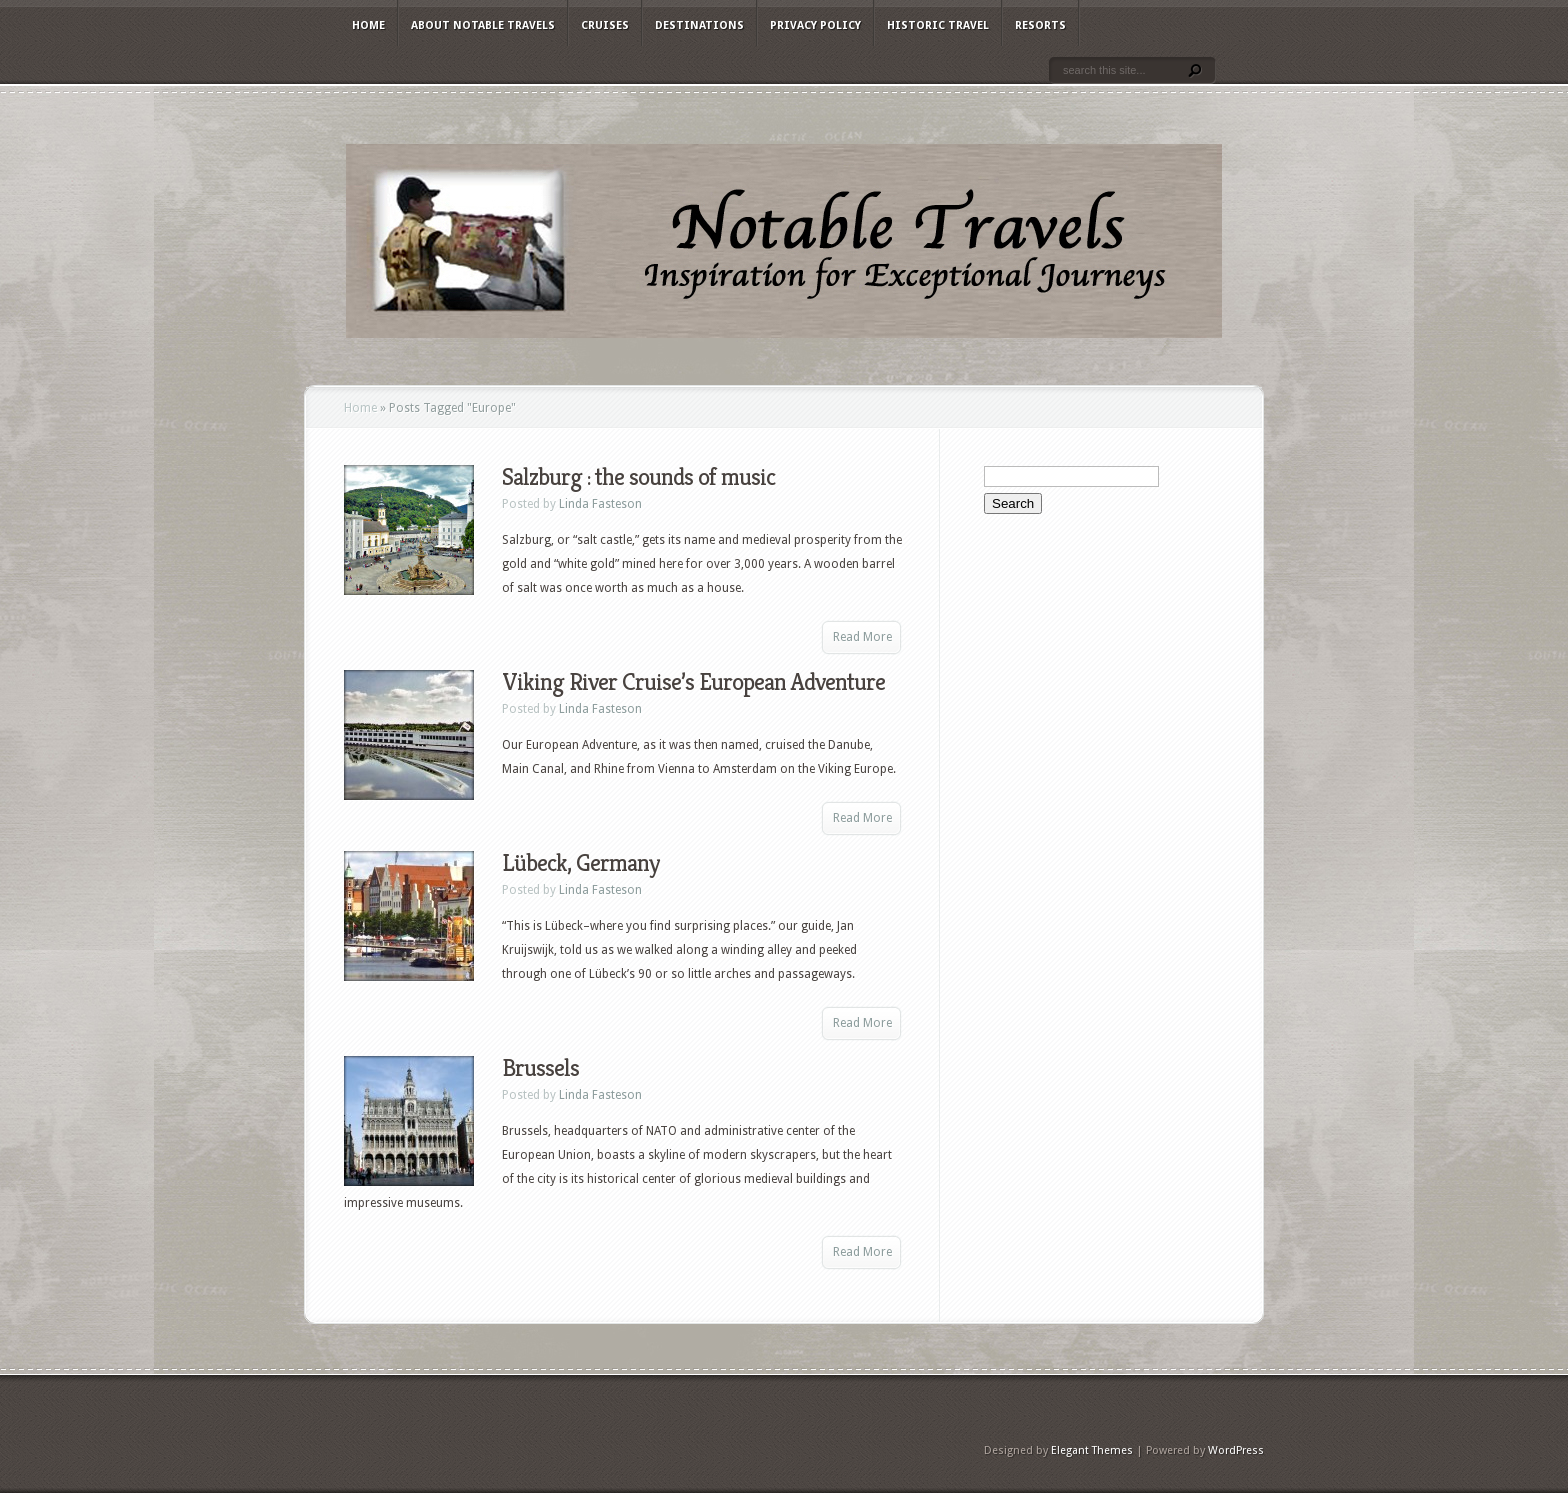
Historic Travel (938, 25)
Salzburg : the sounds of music (638, 477)
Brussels (540, 1068)
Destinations (699, 25)
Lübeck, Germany (580, 863)
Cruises (605, 25)
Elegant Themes (1092, 1450)
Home (368, 25)
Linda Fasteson (600, 504)
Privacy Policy (815, 25)
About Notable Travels (483, 25)
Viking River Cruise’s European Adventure (693, 682)
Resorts (1040, 25)
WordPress (1236, 1450)
